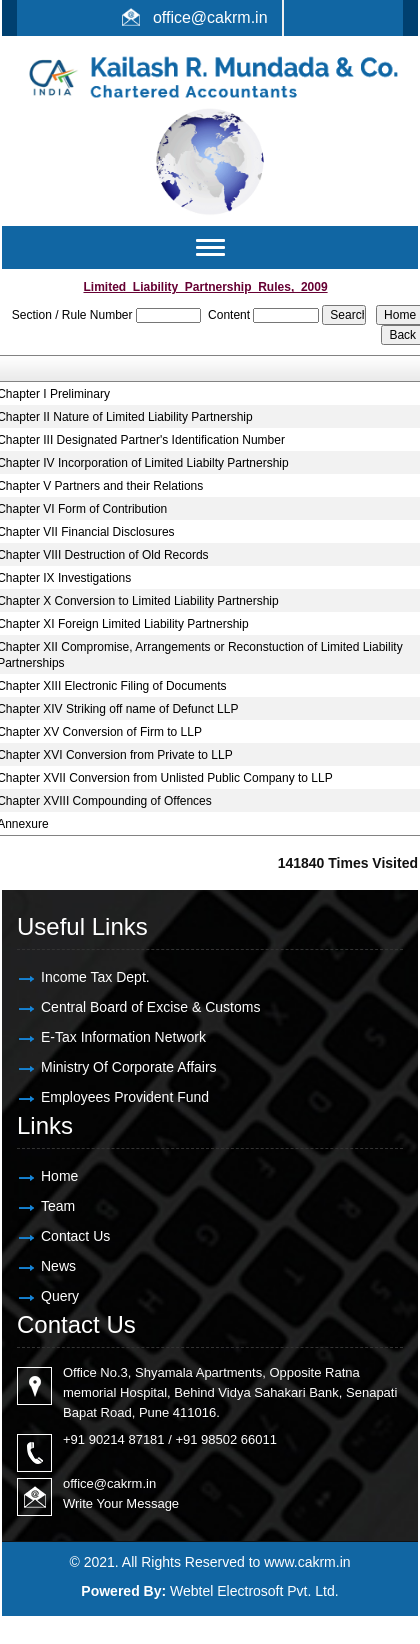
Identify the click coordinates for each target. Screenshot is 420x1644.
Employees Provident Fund (125, 1097)
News (58, 1266)
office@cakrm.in (210, 17)
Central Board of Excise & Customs (150, 1007)
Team (58, 1206)
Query (60, 1296)
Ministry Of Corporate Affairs (129, 1067)
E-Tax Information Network (123, 1037)
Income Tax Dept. (95, 977)
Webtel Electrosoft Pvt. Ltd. (254, 1591)
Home (59, 1176)
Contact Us (75, 1236)
